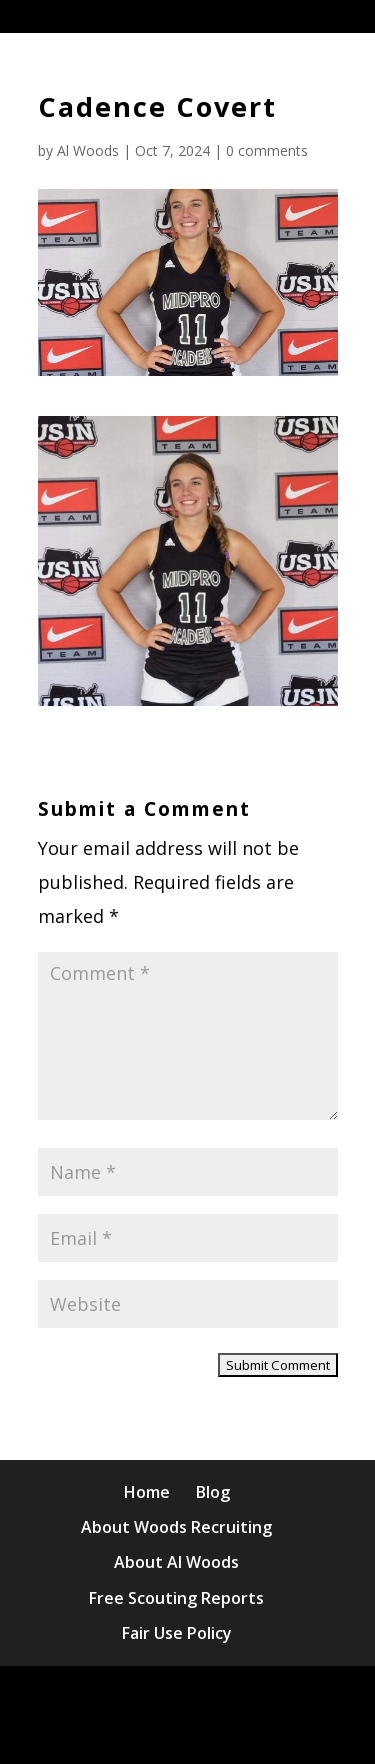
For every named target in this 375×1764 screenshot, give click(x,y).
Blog (213, 1492)
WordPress (239, 1731)
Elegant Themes (234, 1697)
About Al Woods (176, 1562)
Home (147, 1492)
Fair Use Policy (177, 1633)
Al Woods (88, 150)
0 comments (267, 150)
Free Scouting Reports (176, 1598)
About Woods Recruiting (176, 1527)
